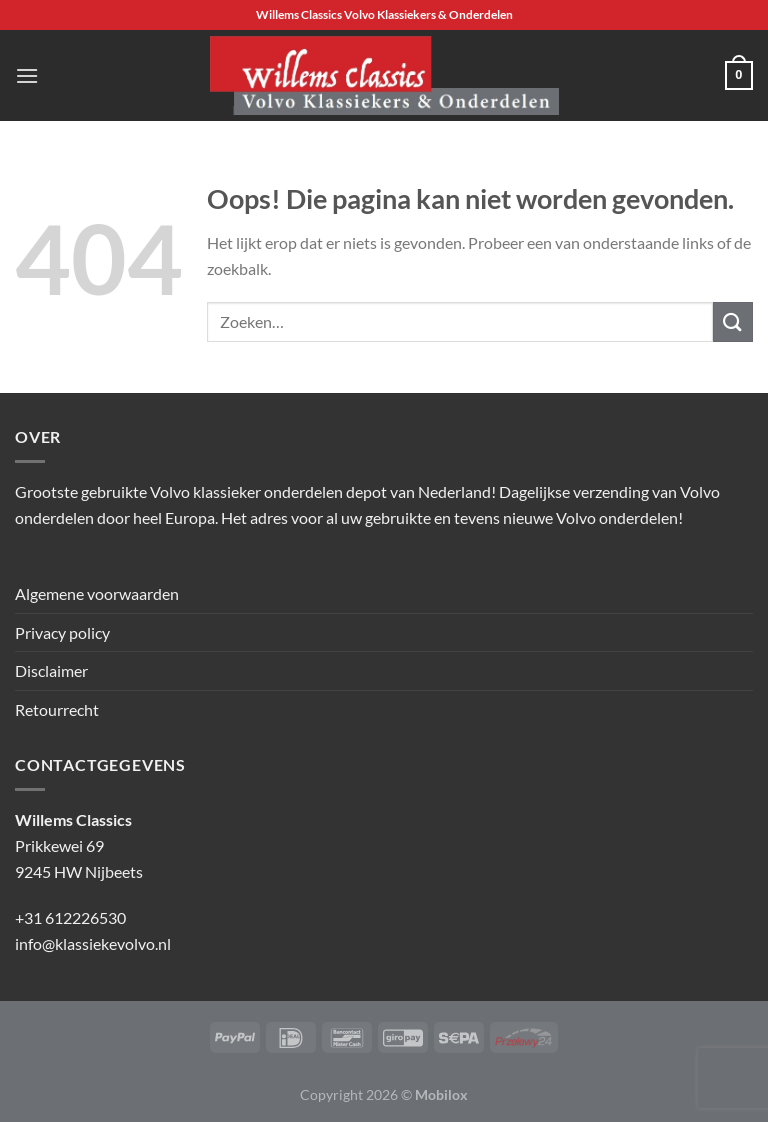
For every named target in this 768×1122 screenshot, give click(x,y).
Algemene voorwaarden (97, 593)
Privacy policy (62, 632)
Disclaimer (51, 670)
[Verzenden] (733, 321)
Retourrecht (57, 709)
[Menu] (27, 75)
